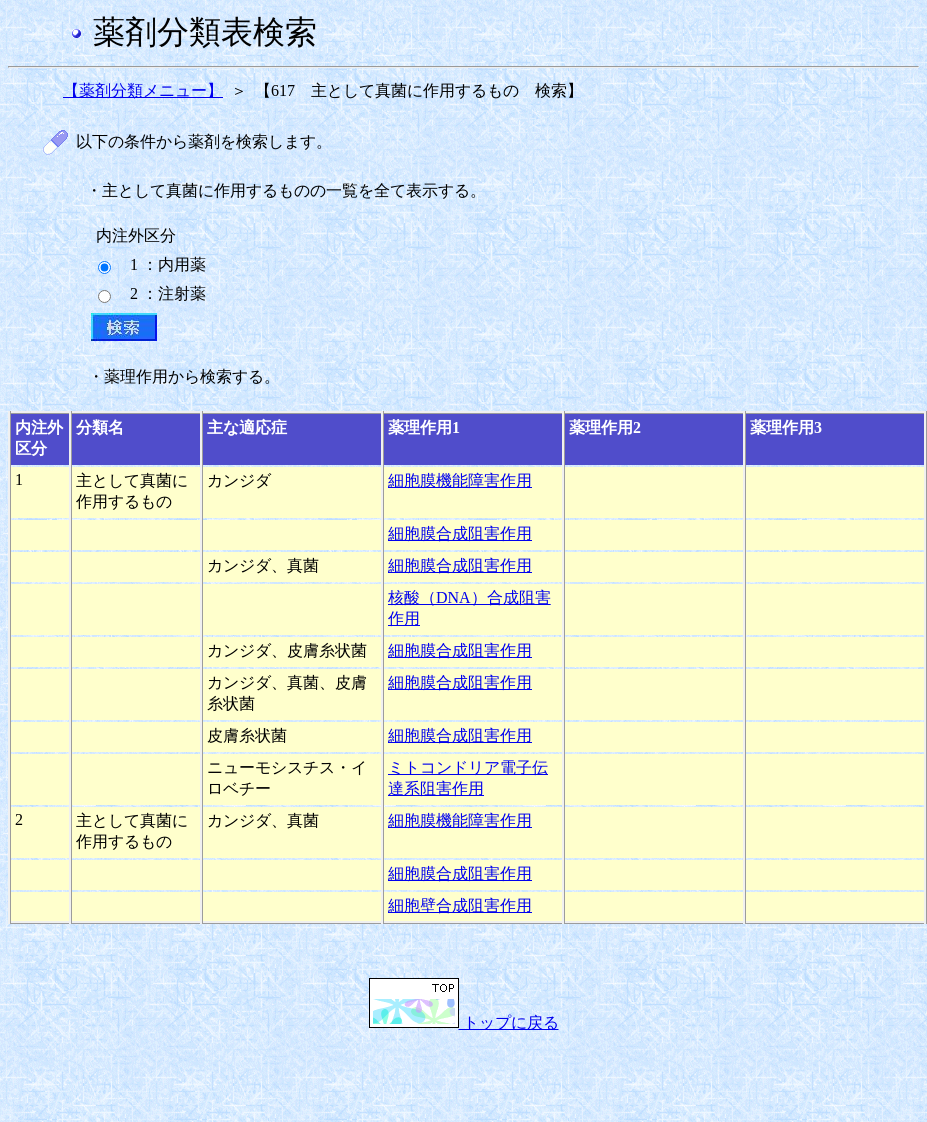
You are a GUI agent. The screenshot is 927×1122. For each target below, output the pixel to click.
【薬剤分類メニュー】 (143, 90)
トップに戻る (464, 1022)
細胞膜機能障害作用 (460, 480)
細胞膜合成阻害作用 (460, 533)
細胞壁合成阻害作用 (460, 905)
